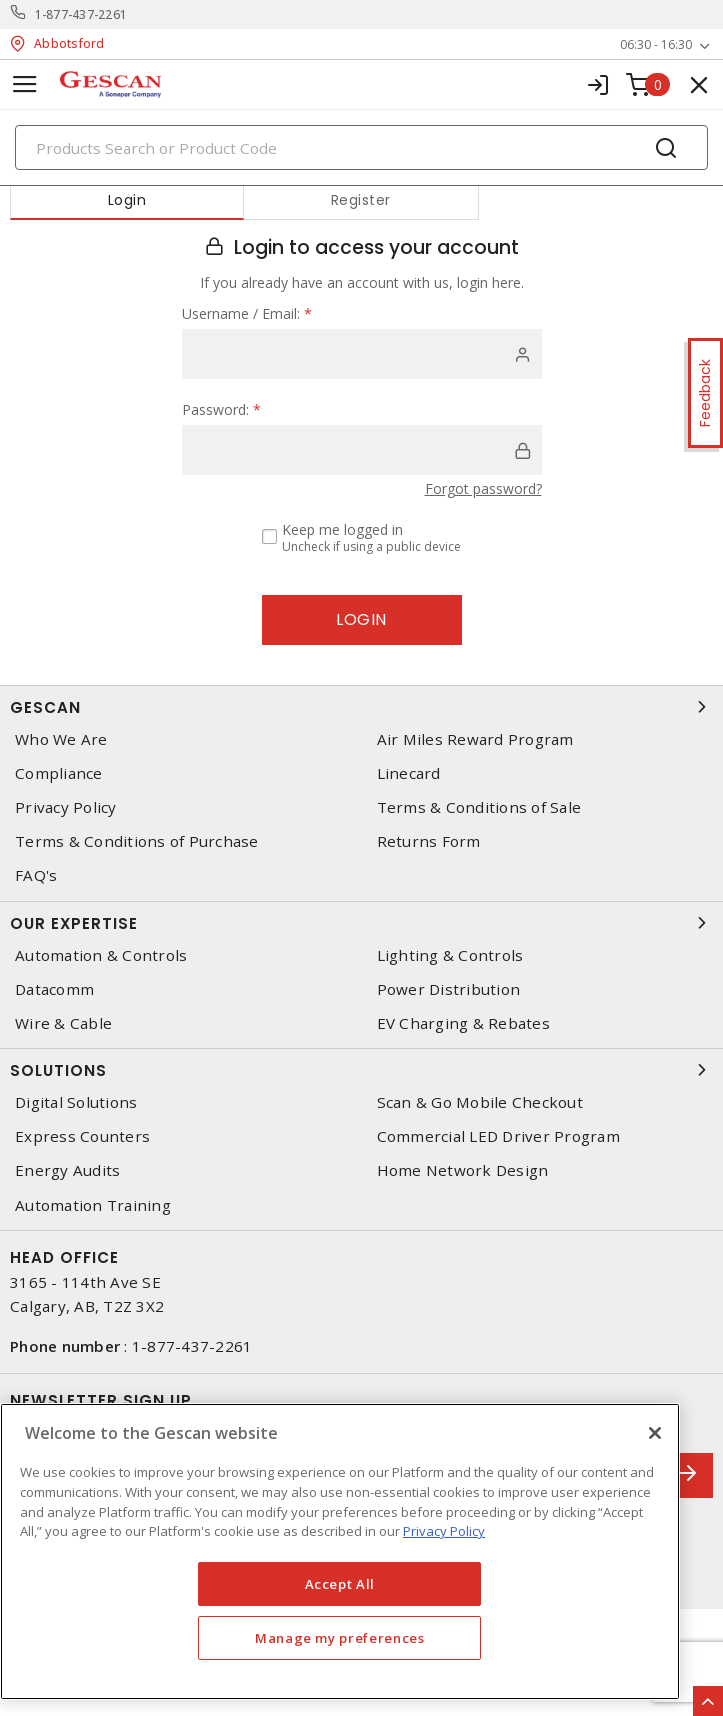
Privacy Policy (66, 807)
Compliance (59, 773)
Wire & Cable (63, 1023)
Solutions (361, 1070)
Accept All (340, 1584)
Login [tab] (127, 200)
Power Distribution (449, 989)
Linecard (409, 773)
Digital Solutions (76, 1102)
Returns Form (429, 841)
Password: (221, 409)
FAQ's (36, 875)
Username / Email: (247, 313)
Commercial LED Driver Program (498, 1136)
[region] (340, 1551)
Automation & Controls (101, 955)
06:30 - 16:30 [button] (656, 44)
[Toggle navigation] (25, 84)
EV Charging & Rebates (463, 1023)
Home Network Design (463, 1170)
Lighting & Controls (450, 955)
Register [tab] (361, 200)
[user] (362, 354)
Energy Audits (67, 1170)
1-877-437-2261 (81, 14)
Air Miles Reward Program (475, 739)
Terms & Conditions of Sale (479, 807)
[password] (362, 450)
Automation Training (93, 1205)
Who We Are (61, 739)
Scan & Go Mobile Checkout (480, 1102)
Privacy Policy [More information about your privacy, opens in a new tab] (444, 1531)
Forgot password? (483, 488)
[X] (655, 1433)
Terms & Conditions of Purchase (137, 841)
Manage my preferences (340, 1638)
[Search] (361, 147)
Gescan (361, 707)
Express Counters (82, 1136)
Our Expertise (361, 923)
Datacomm (54, 989)
